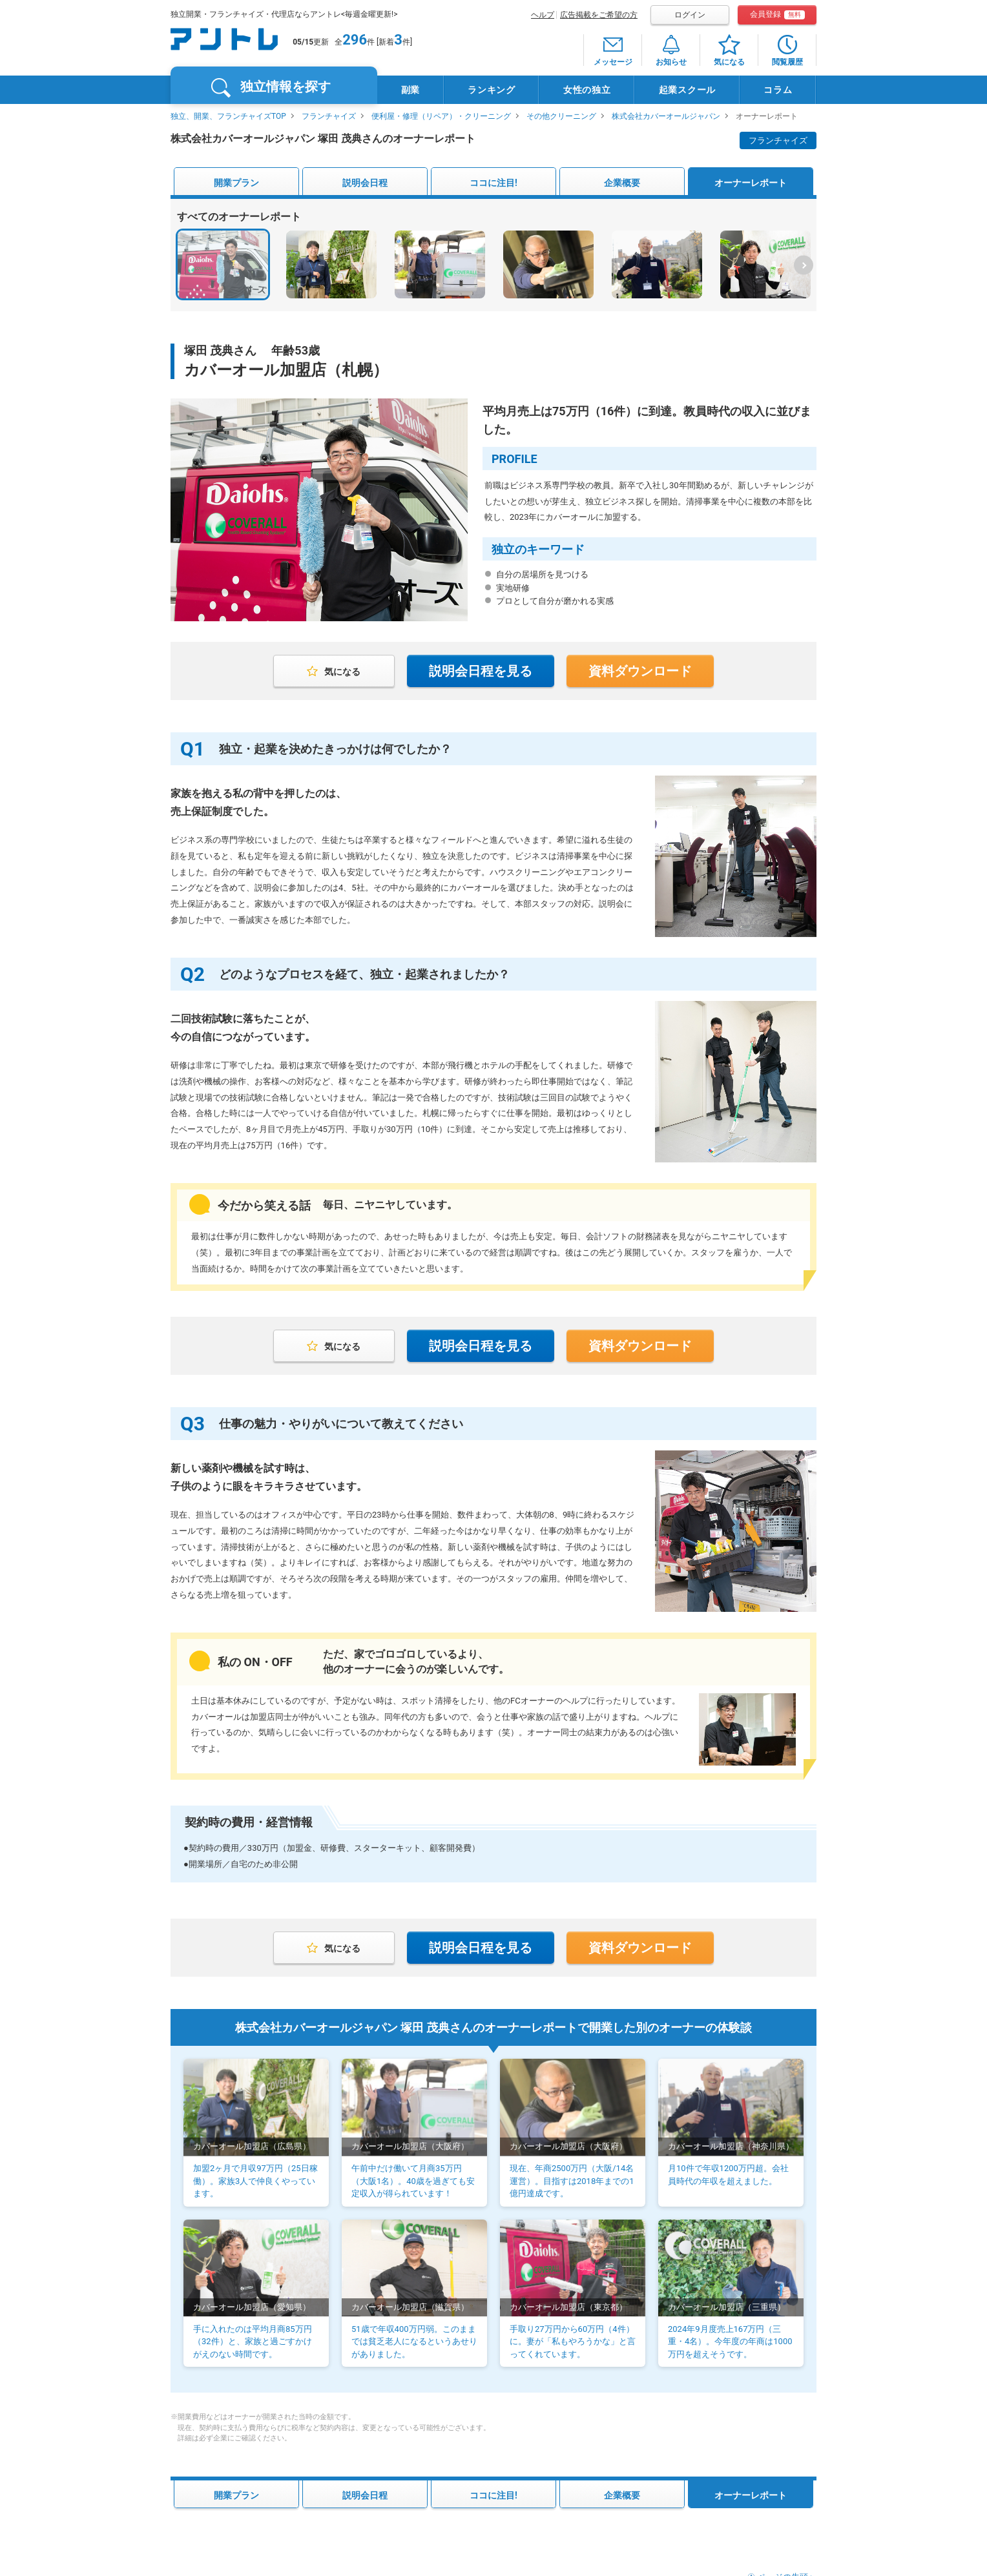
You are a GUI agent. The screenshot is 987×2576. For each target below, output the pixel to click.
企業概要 (622, 183)
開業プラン (236, 183)
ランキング (491, 90)
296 (354, 40)
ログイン (689, 14)
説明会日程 (365, 183)
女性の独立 (587, 90)
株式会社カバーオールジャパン (666, 116)
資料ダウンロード (640, 671)
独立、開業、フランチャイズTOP (228, 116)
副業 (410, 90)
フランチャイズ (329, 116)
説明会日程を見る (480, 671)
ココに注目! (493, 183)
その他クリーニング (561, 116)
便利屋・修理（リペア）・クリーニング (441, 116)
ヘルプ (542, 14)
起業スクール (687, 90)
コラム (778, 90)
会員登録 (777, 14)
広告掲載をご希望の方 (599, 14)
